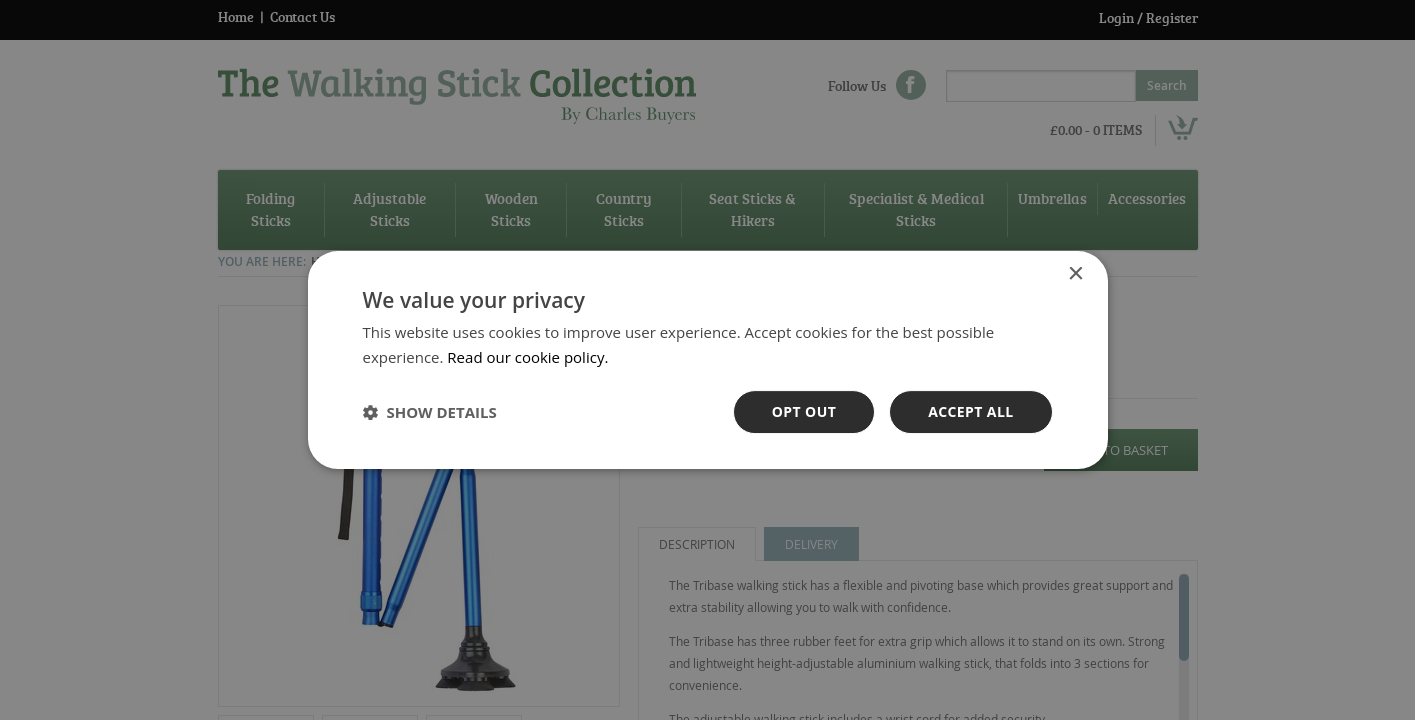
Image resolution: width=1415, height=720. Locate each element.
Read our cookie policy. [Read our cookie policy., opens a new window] (527, 357)
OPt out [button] (804, 411)
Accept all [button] (970, 411)
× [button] (1075, 274)
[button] (430, 412)
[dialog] (707, 360)
